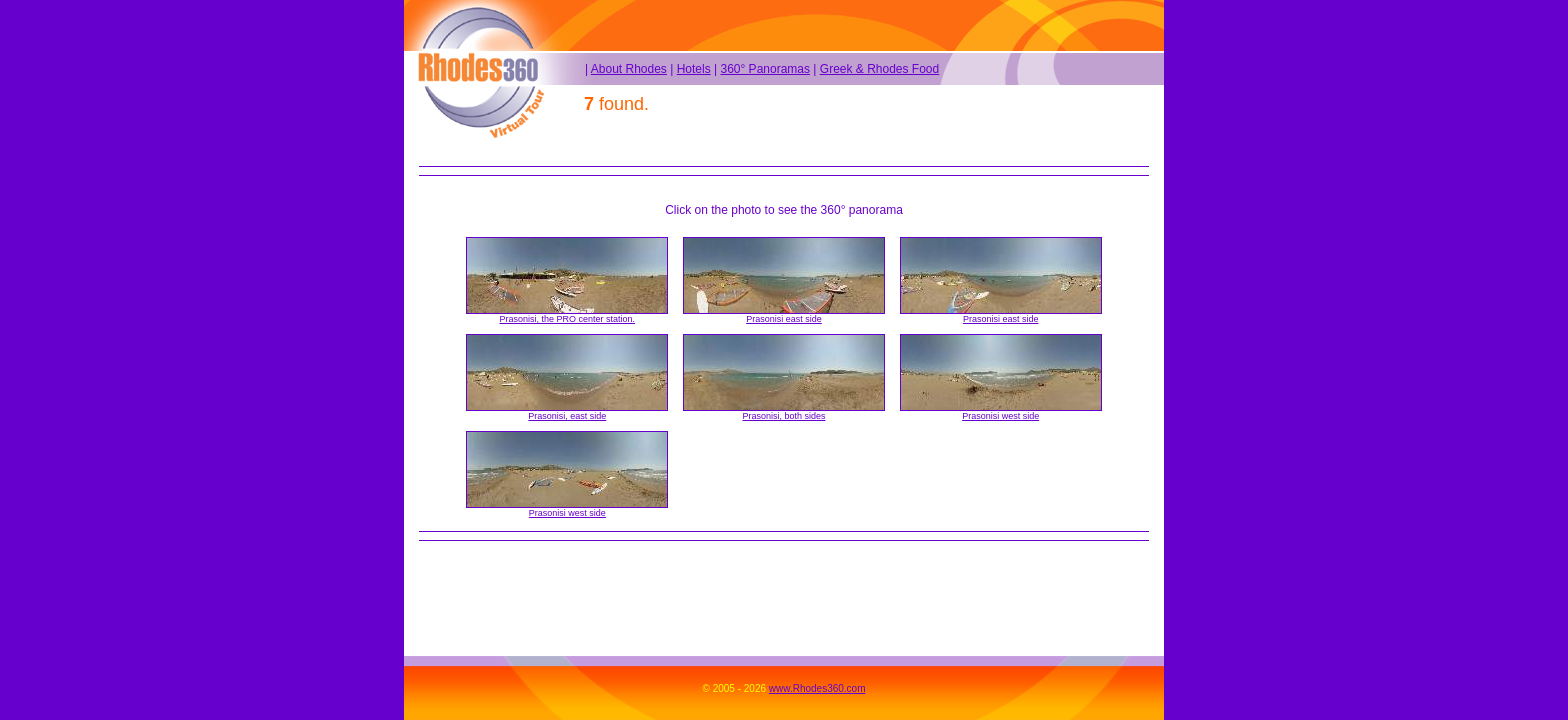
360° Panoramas (765, 69)
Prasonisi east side (784, 319)
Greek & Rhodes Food (879, 69)
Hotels (694, 69)
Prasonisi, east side (567, 416)
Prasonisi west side (1000, 416)
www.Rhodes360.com (817, 688)
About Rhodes (629, 69)
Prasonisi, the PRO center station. (568, 319)
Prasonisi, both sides (783, 416)
